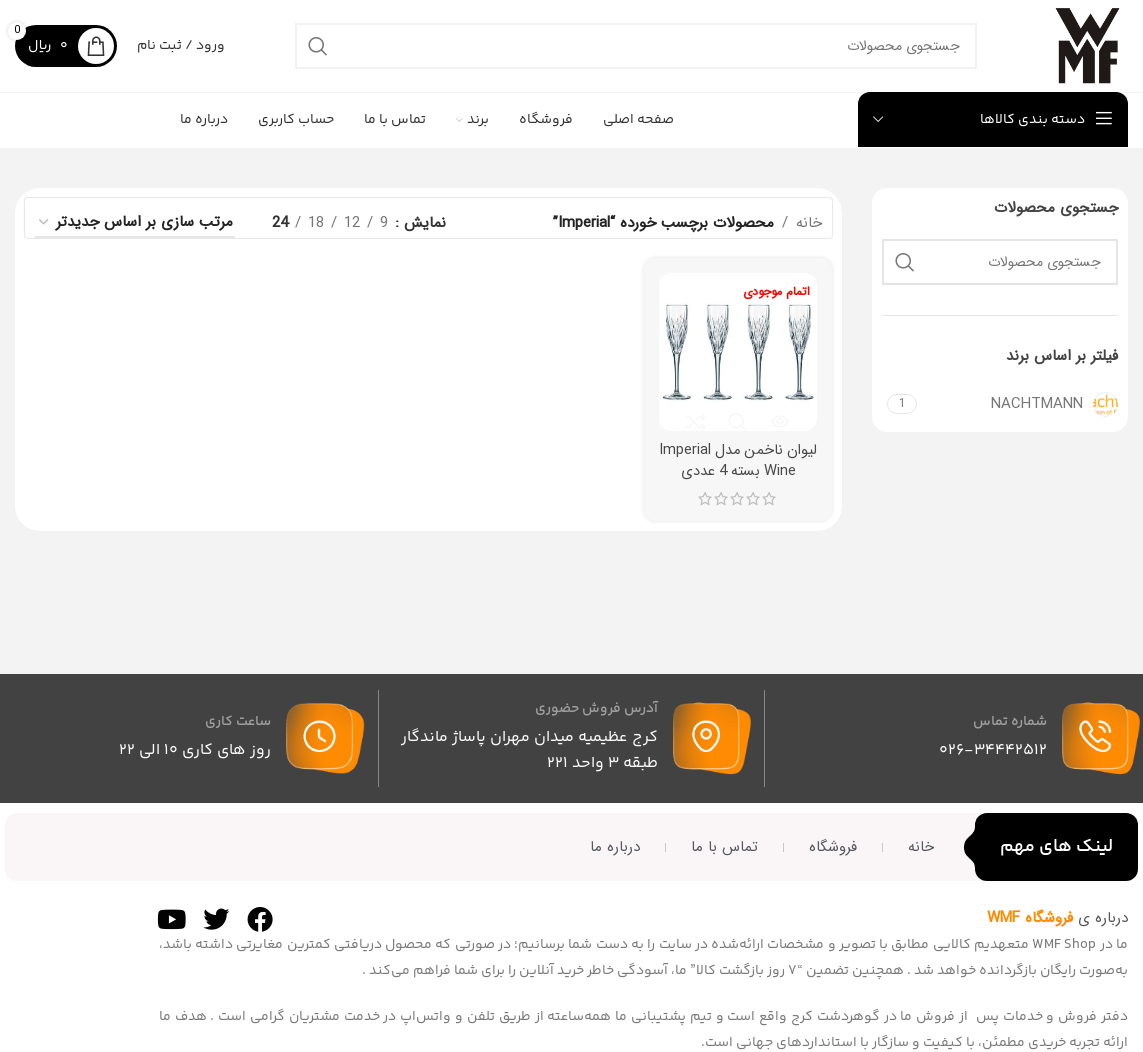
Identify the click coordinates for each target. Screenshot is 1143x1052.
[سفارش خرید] (135, 235)
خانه (809, 235)
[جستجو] (629, 52)
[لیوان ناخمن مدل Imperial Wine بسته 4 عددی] (738, 363)
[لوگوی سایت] (1081, 51)
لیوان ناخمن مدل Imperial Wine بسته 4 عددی (738, 482)
